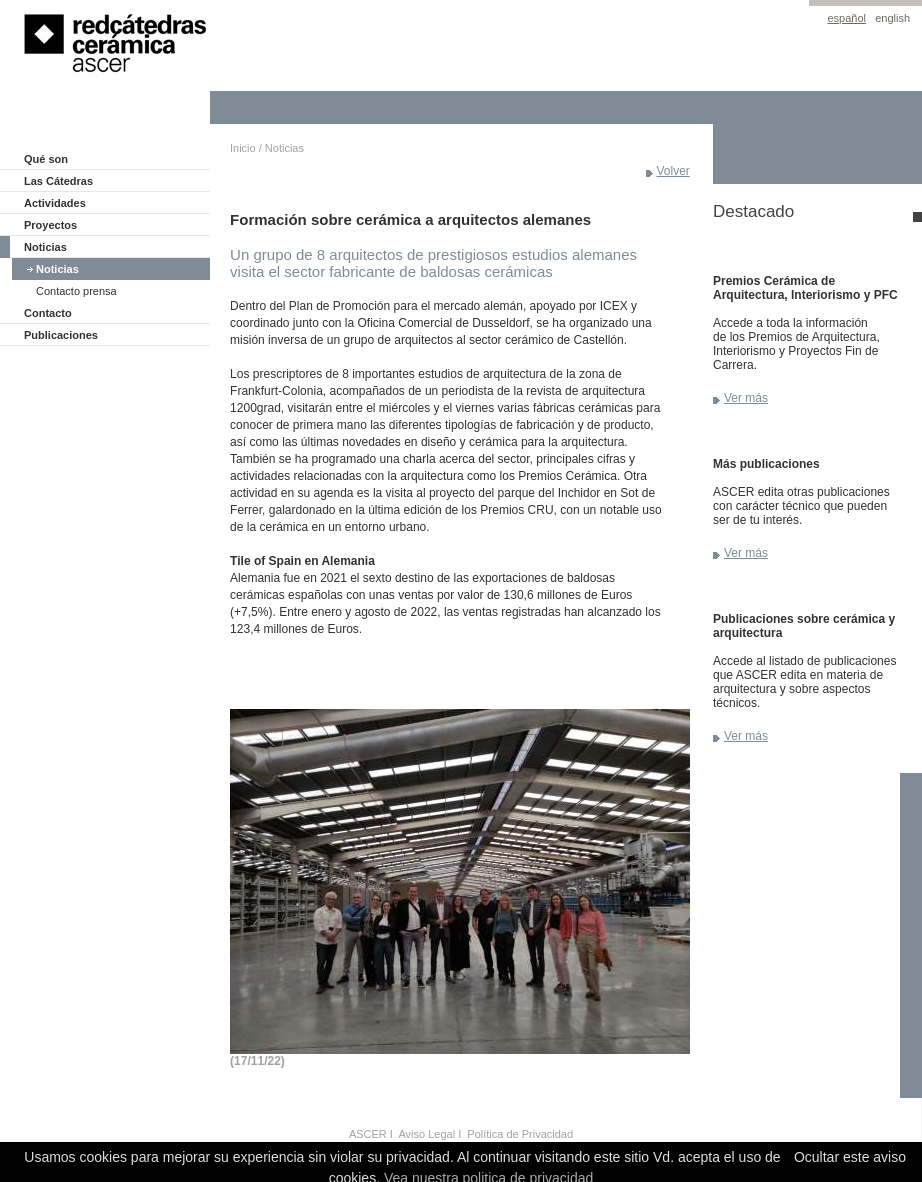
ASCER (368, 1134)
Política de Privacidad (520, 1134)
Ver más (746, 398)
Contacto (48, 313)
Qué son (46, 159)
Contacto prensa (76, 291)
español (846, 18)
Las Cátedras (58, 181)
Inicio (243, 148)
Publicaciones (61, 335)
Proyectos (50, 225)
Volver (673, 171)
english (892, 18)
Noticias (45, 247)
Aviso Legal (426, 1134)
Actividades (55, 203)
